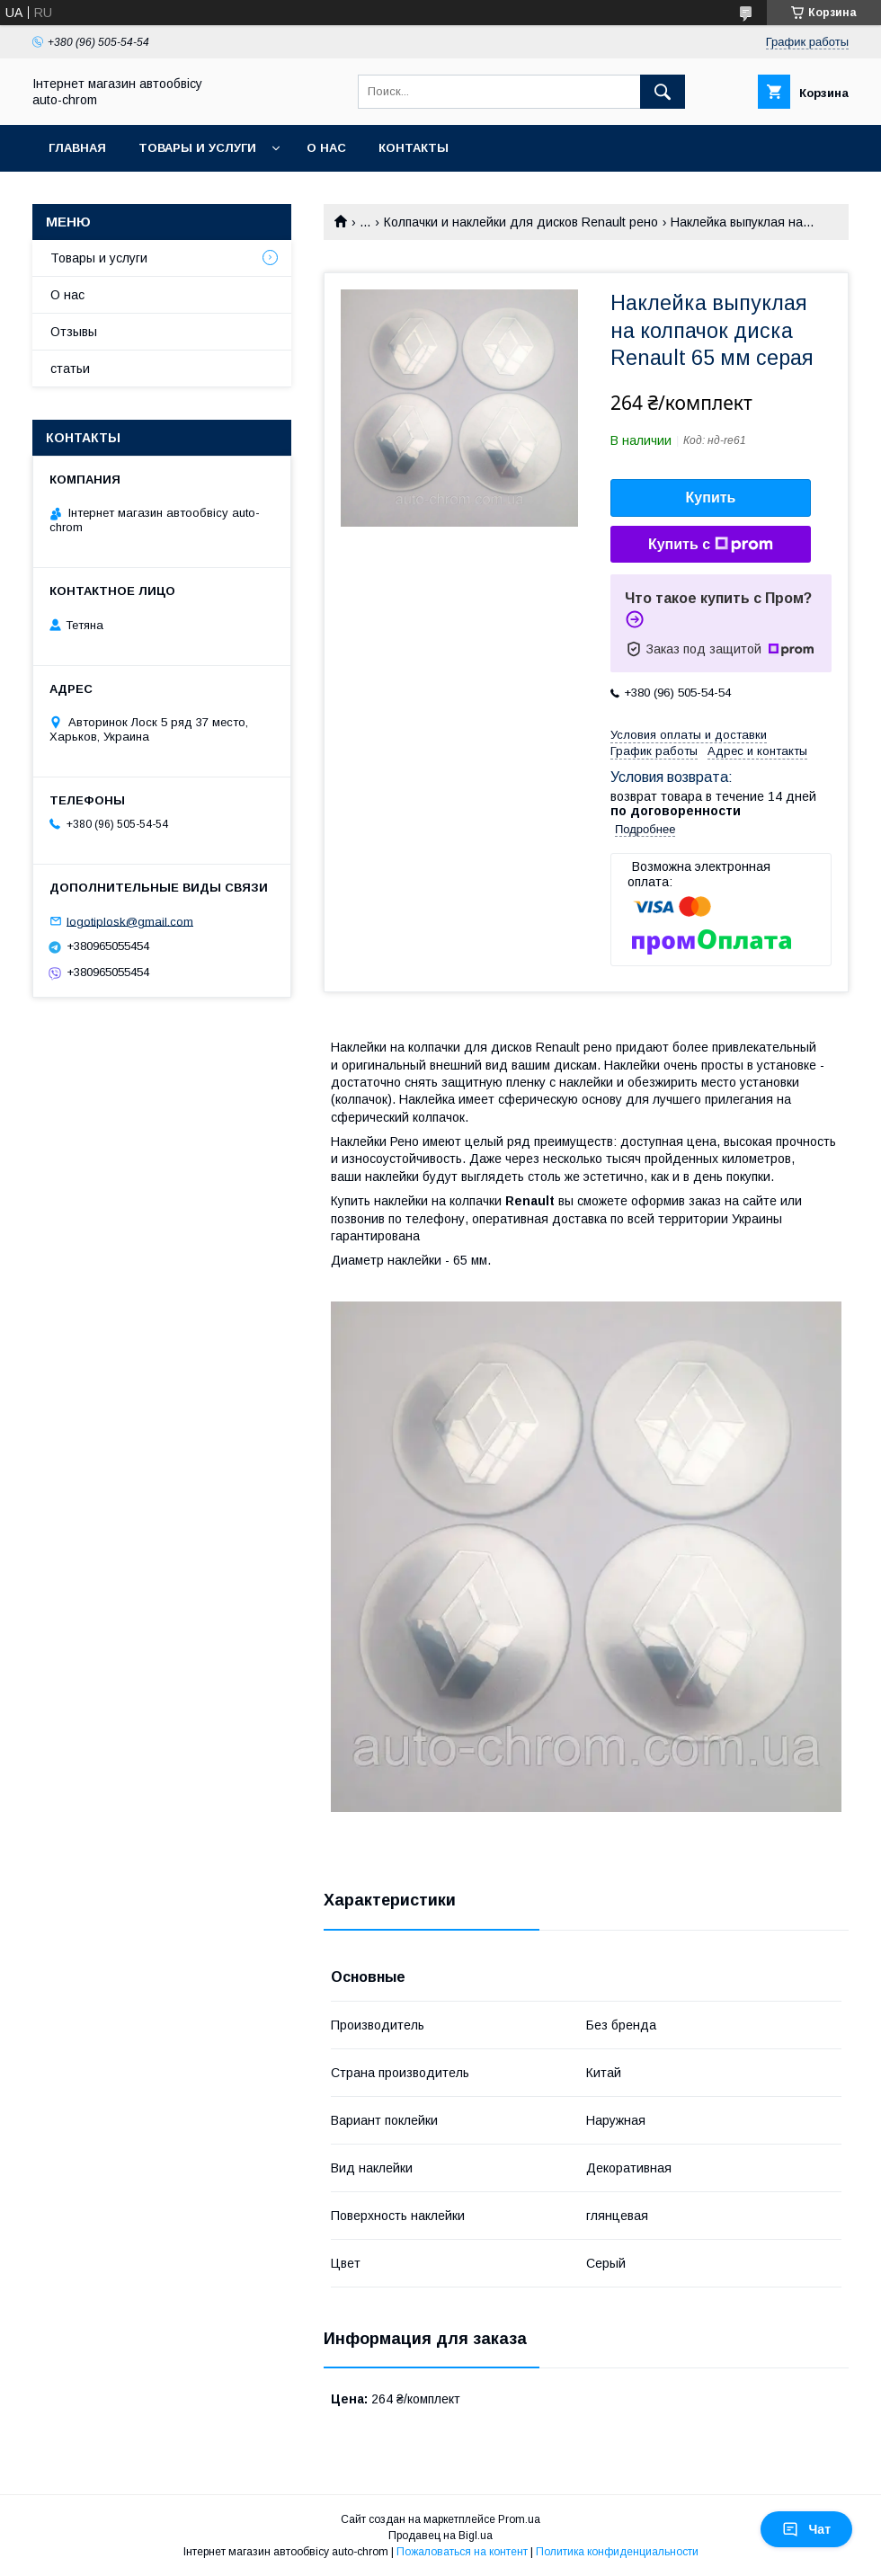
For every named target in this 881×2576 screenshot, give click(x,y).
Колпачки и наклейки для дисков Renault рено (521, 222)
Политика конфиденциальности (617, 2551)
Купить (711, 497)
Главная (77, 148)
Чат (806, 2529)
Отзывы (73, 331)
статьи (70, 368)
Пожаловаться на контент (462, 2551)
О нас (326, 148)
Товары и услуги (197, 148)
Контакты (413, 148)
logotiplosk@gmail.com (130, 921)
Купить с (710, 545)
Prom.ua (519, 2519)
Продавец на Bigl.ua (440, 2535)
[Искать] (662, 92)
